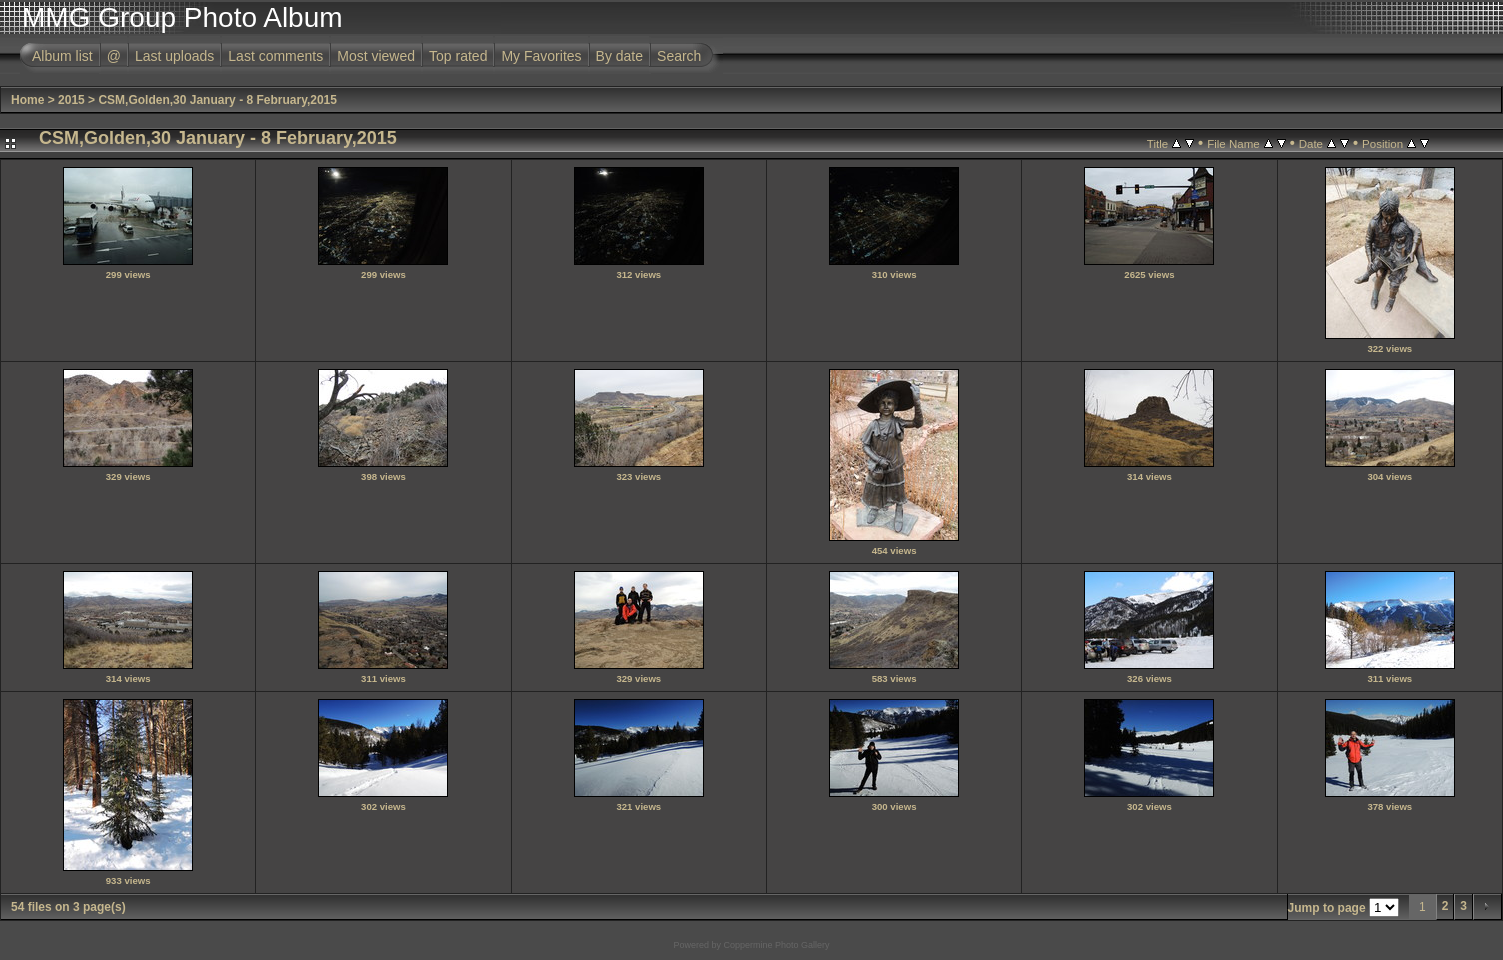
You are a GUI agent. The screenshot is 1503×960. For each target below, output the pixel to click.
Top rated (458, 56)
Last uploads (174, 56)
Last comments (275, 56)
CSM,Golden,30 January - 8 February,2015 (217, 100)
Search (679, 56)
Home (27, 100)
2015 (71, 100)
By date (619, 56)
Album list (62, 56)
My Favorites (541, 56)
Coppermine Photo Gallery (776, 945)
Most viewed (376, 56)
